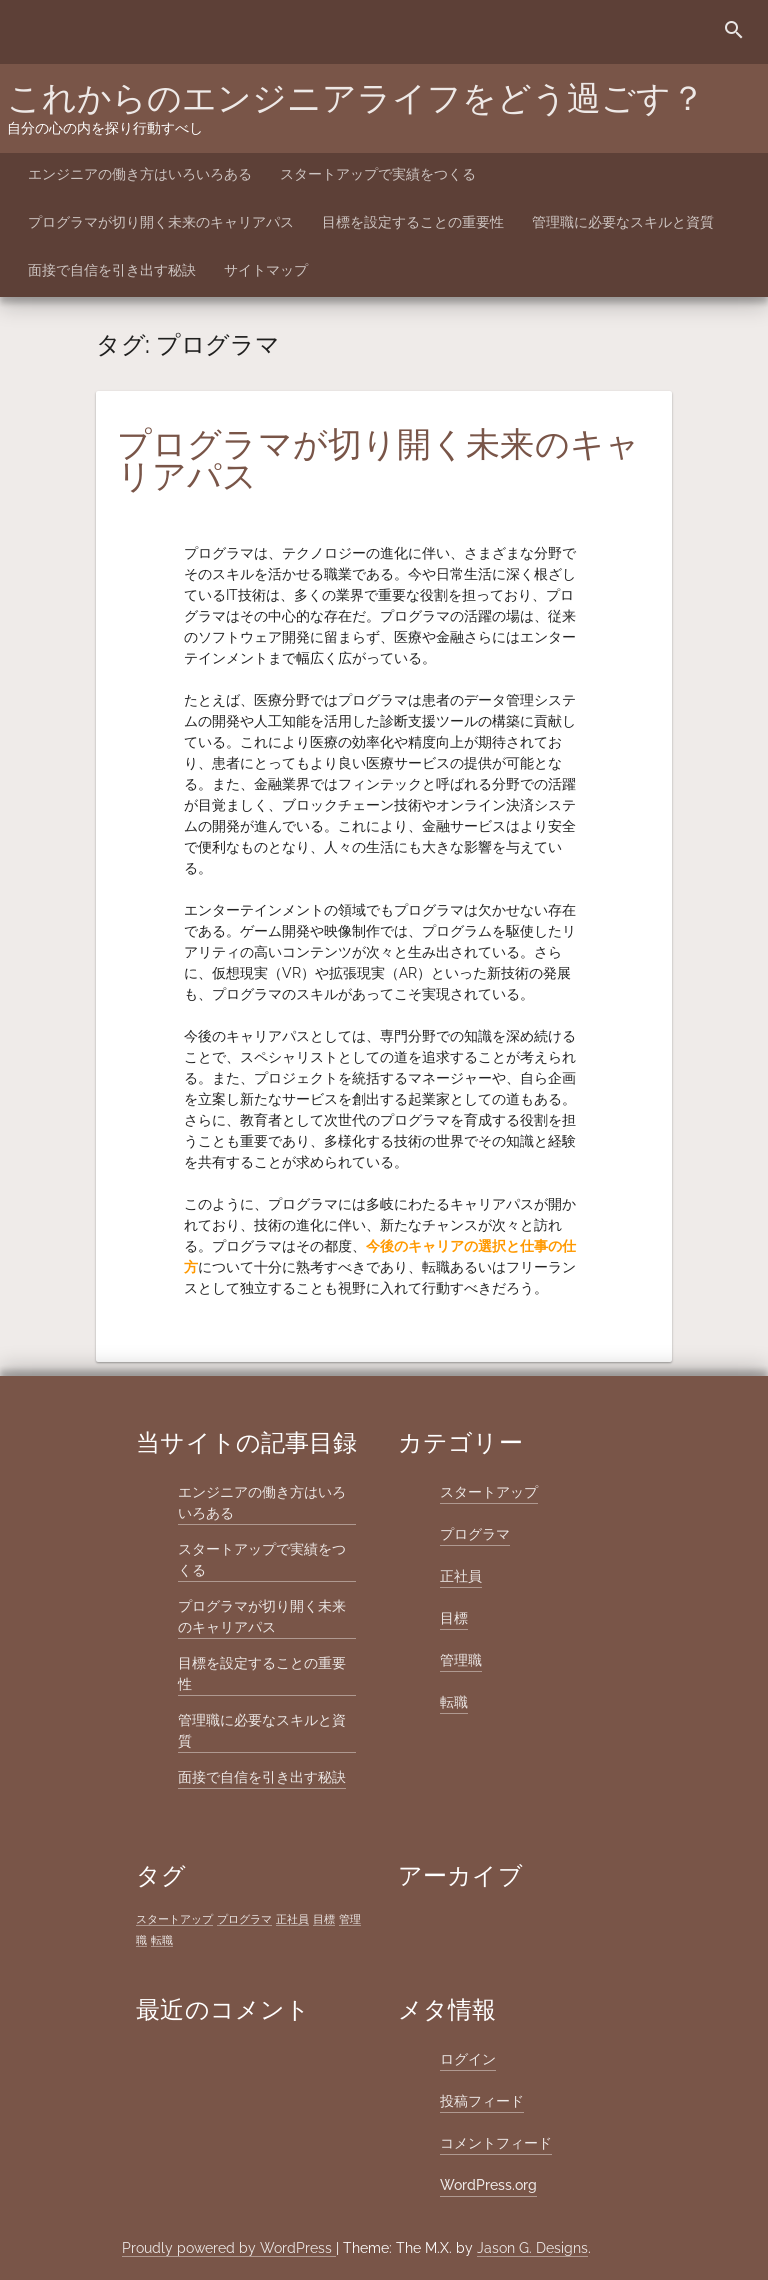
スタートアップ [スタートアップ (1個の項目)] (174, 1919)
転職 (454, 1702)
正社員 (461, 1576)
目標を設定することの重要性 (413, 222)
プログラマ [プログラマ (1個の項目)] (244, 1919)
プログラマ (475, 1534)
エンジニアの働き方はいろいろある (140, 174)
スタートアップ (489, 1492)
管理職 (461, 1660)
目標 (454, 1618)
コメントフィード (496, 2143)
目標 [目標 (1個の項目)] (324, 1919)
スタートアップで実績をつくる (378, 174)
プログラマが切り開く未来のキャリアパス (161, 222)
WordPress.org (488, 2185)
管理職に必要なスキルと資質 (623, 222)
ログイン (468, 2059)
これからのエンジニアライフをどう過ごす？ (356, 98)
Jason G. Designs (532, 2248)
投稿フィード (482, 2101)
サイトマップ (266, 270)
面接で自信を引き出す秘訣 (112, 270)
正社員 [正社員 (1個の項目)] (292, 1919)
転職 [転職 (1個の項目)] (162, 1940)
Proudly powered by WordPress (229, 2248)
